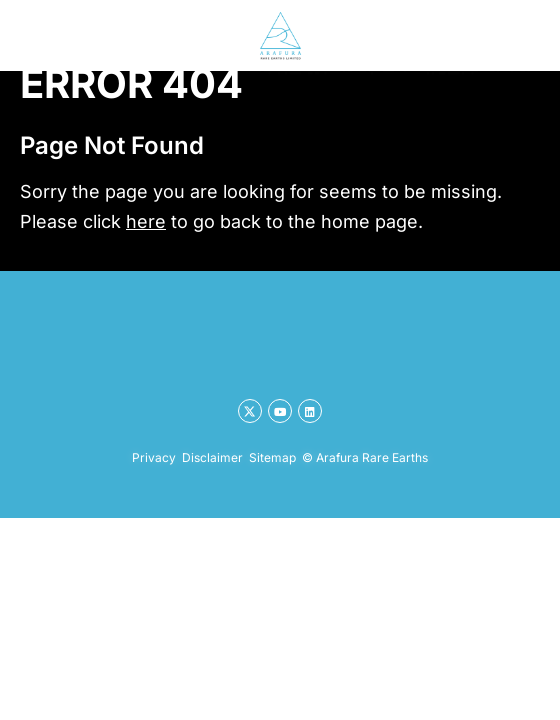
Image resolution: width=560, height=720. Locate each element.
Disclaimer (212, 457)
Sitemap (272, 457)
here (146, 221)
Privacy (154, 457)
